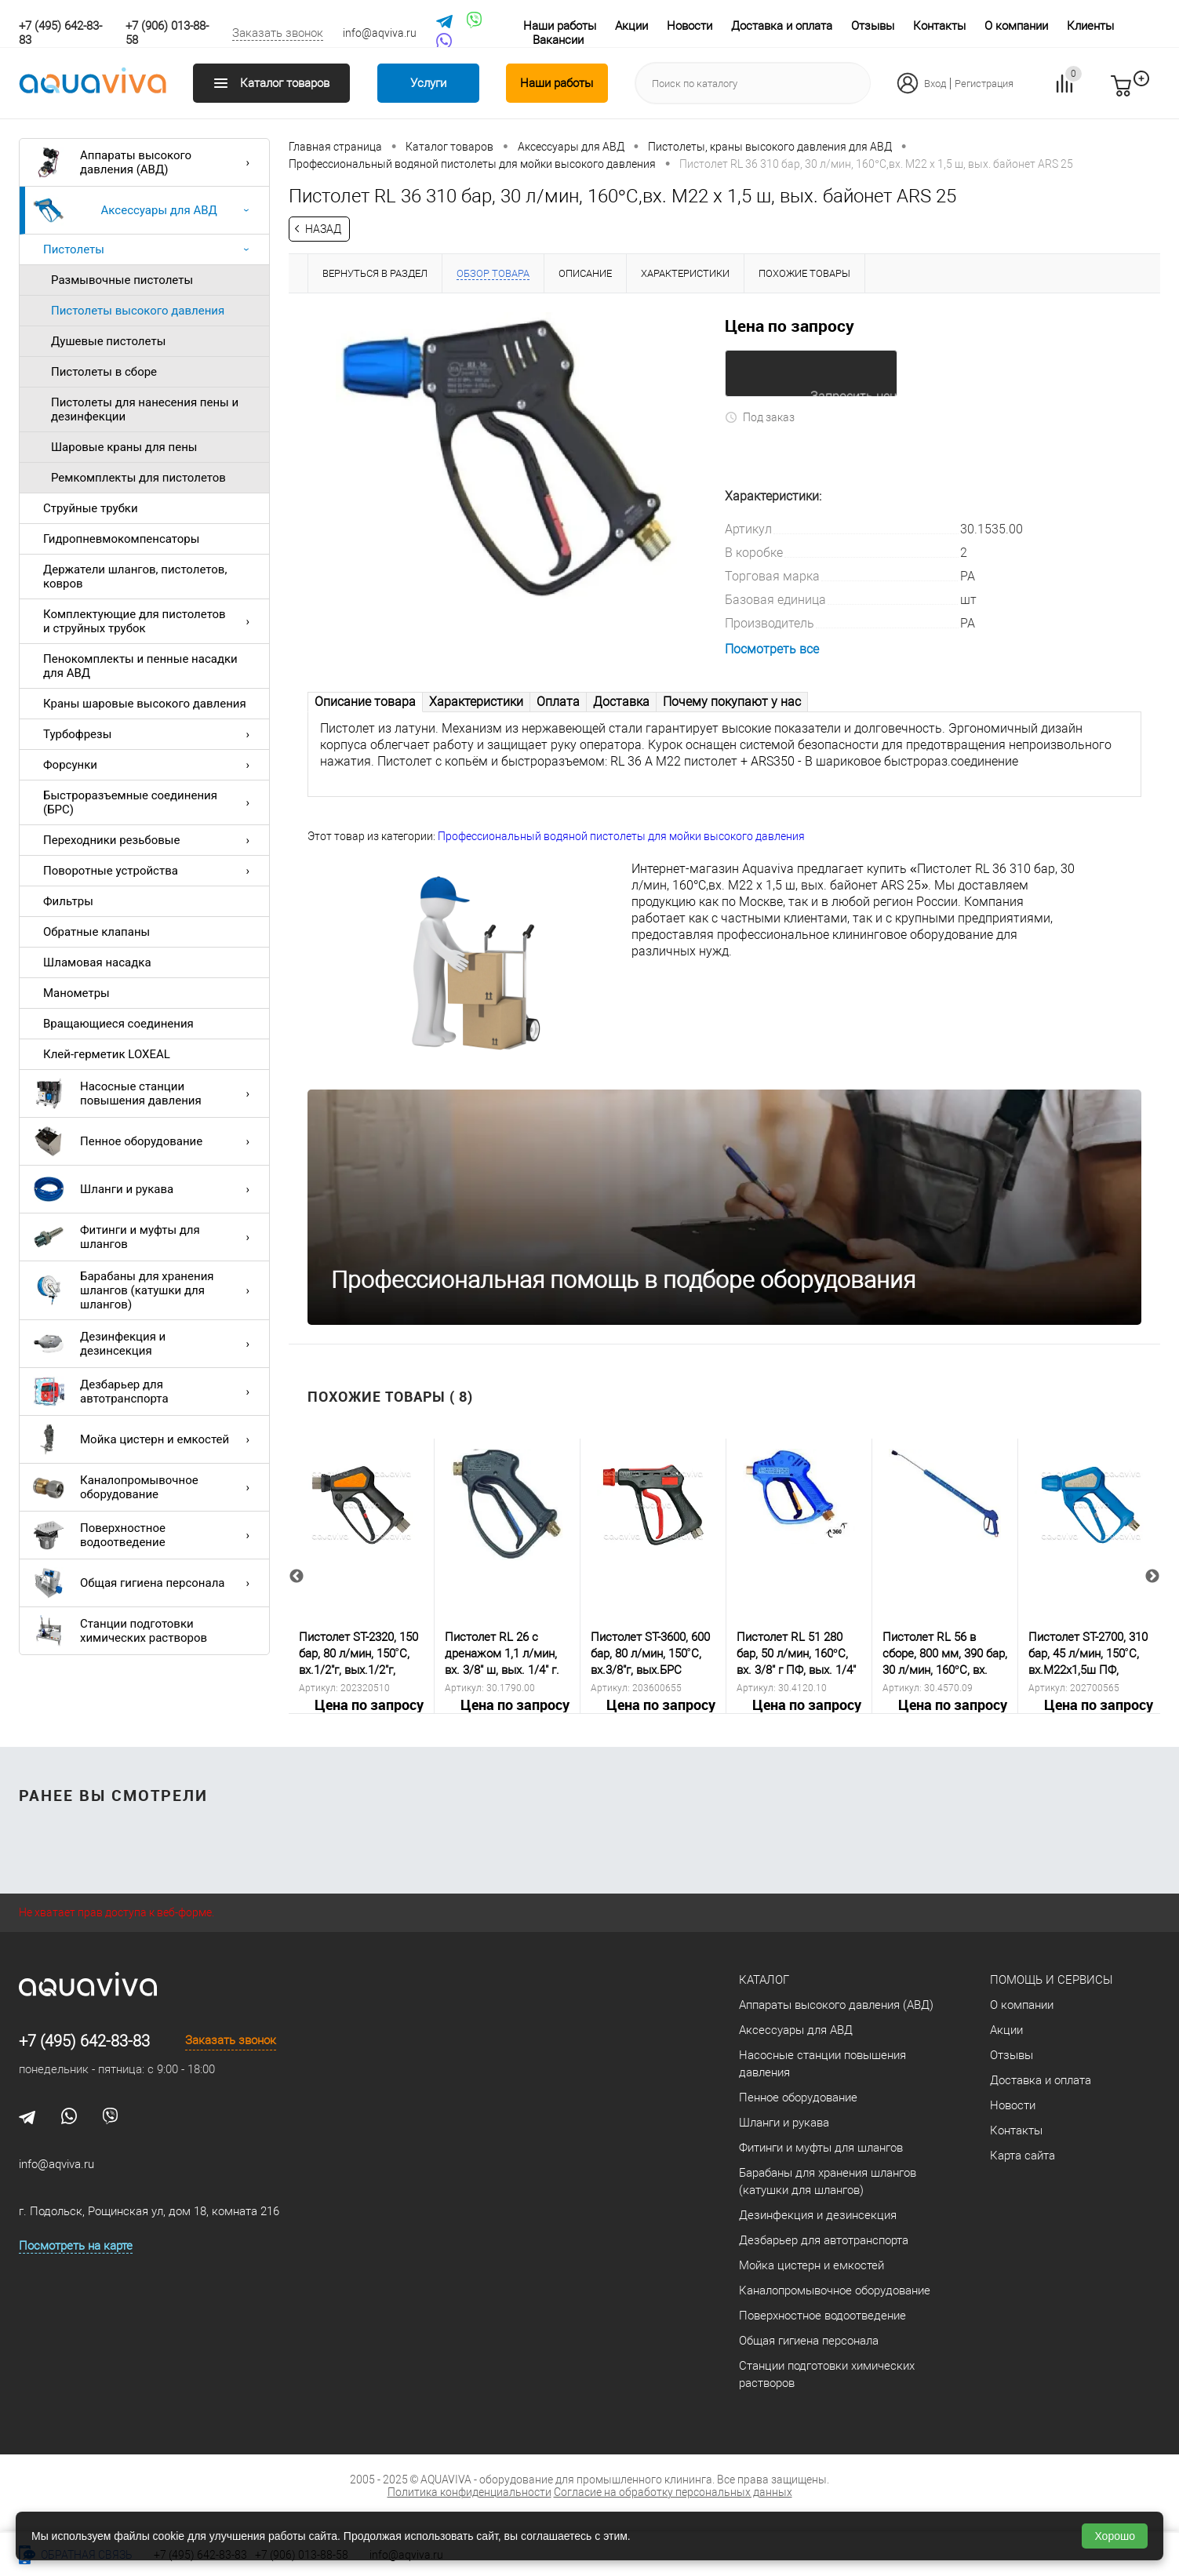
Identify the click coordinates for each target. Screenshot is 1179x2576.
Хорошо (1114, 2536)
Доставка (621, 700)
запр (1149, 93)
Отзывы (872, 26)
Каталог (764, 1979)
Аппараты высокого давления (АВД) (145, 162)
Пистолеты (150, 249)
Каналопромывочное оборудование (145, 1487)
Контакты (939, 26)
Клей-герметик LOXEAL (106, 1054)
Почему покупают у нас (732, 700)
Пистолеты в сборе (104, 372)
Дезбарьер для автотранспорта (145, 1391)
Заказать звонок (277, 33)
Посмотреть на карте (76, 2245)
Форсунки (150, 765)
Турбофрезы (150, 734)
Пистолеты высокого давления (137, 311)
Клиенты (1090, 26)
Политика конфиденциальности (469, 2491)
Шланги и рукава (145, 1189)
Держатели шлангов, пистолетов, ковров (135, 576)
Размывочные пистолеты (122, 280)
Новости (689, 26)
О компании (1016, 26)
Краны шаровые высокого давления (144, 704)
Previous (296, 1576)
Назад (323, 229)
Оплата (558, 700)
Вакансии (558, 40)
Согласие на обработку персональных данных (673, 2491)
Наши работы (559, 26)
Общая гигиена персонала (145, 1583)
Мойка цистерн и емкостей (145, 1439)
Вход (935, 83)
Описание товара (365, 700)
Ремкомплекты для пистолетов (138, 478)
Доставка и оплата (781, 26)
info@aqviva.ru (380, 33)
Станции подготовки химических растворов (120, 1630)
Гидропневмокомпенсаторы (121, 539)
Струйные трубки (90, 508)
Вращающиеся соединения (118, 1024)
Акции (631, 26)
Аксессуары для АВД (145, 210)
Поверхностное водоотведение (145, 1535)
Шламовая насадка (97, 962)
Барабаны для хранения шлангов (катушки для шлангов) (145, 1290)
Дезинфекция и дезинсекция (145, 1343)
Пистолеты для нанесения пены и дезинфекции (144, 409)
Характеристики (476, 700)
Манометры (76, 993)
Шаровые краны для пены (124, 447)
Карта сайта (1022, 2155)
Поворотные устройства (150, 871)
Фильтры (68, 901)
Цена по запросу (789, 326)
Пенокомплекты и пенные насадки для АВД (140, 666)
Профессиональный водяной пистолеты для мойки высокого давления (621, 835)
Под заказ (760, 416)
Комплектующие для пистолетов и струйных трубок (150, 621)
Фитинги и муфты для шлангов (145, 1237)
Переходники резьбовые (150, 840)
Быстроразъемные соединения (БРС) (150, 802)
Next (1152, 1576)
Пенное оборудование (145, 1141)
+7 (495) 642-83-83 (84, 2040)
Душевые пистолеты (108, 341)
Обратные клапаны (96, 932)
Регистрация (984, 83)
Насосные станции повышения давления (145, 1093)
